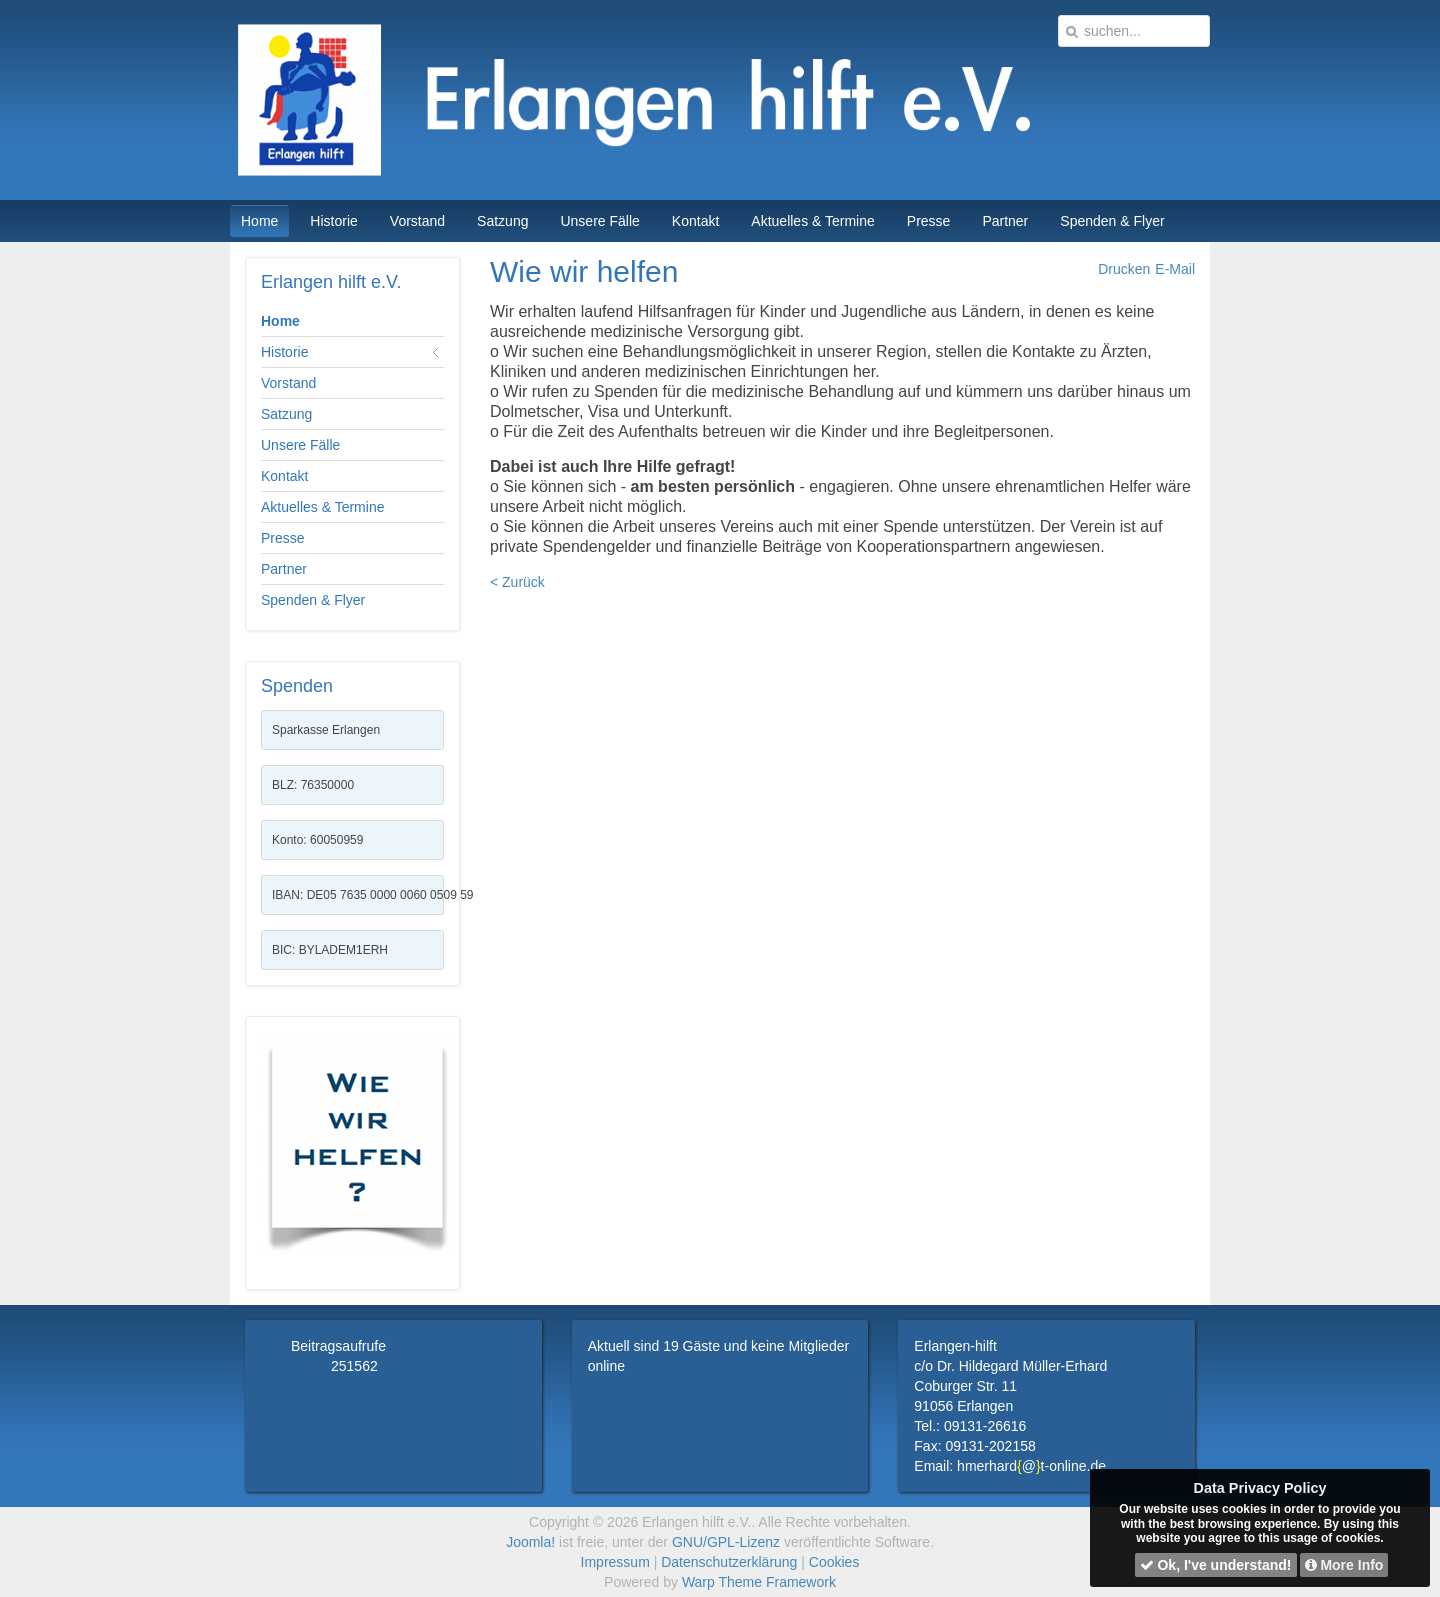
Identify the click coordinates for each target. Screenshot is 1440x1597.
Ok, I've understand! (1216, 1565)
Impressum (615, 1562)
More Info (1344, 1565)
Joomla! (530, 1542)
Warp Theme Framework (759, 1582)
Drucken (1124, 269)
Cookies (834, 1562)
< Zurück (517, 582)
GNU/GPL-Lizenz (726, 1542)
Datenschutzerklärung (729, 1562)
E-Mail (1175, 269)
